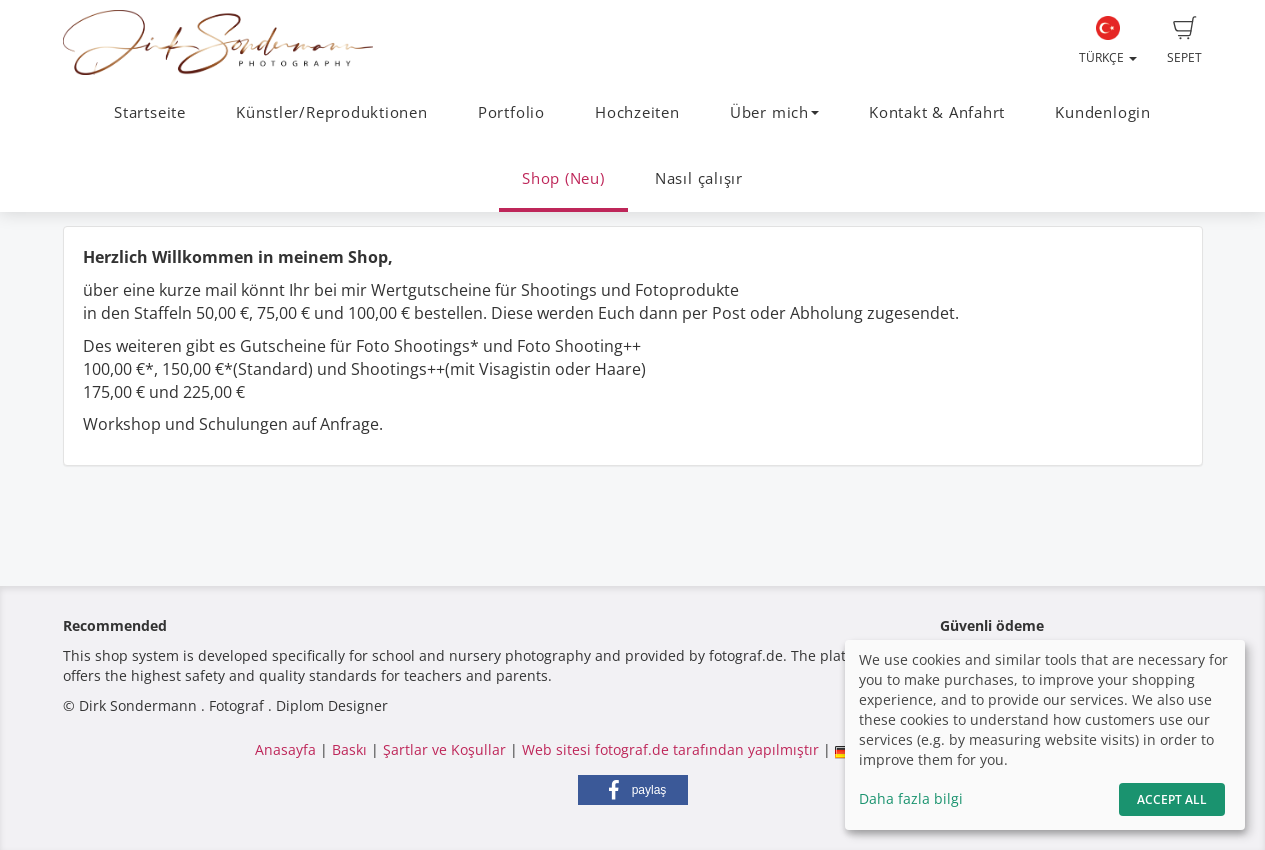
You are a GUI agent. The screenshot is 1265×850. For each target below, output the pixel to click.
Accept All (1172, 799)
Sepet (1184, 41)
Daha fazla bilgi (911, 798)
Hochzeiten (637, 112)
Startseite (150, 112)
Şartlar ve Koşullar (444, 749)
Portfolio (511, 112)
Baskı (349, 749)
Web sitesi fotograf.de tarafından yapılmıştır (670, 749)
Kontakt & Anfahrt (937, 112)
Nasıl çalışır (699, 178)
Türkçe (1108, 41)
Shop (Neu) (563, 178)
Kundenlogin (1102, 112)
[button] (633, 790)
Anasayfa (285, 749)
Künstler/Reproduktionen (332, 112)
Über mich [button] (774, 112)
